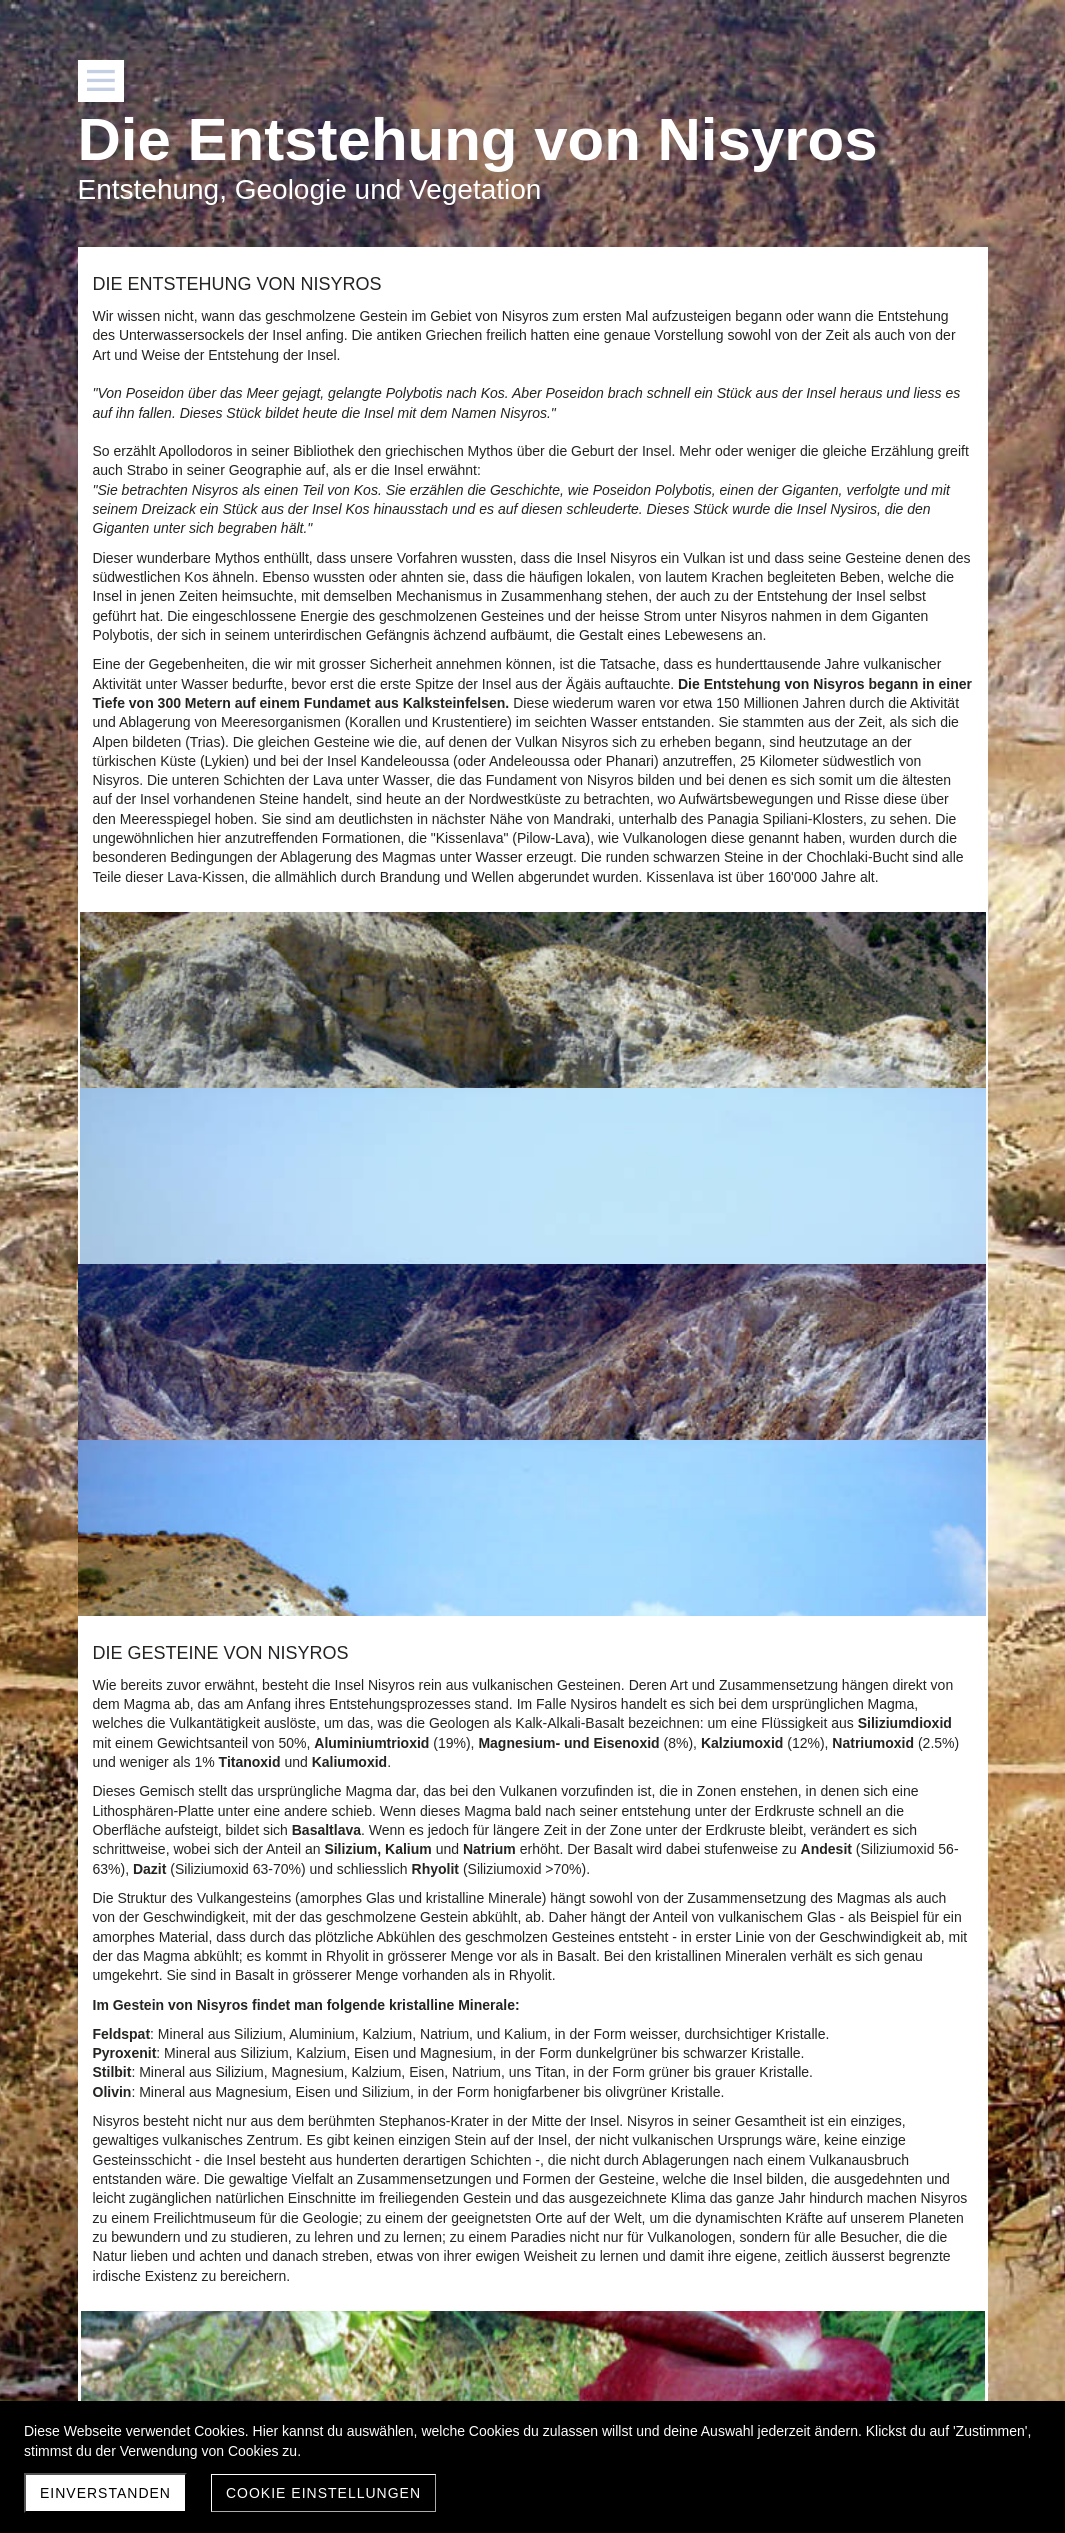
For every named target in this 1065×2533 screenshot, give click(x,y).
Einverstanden (105, 2493)
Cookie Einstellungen (323, 2493)
